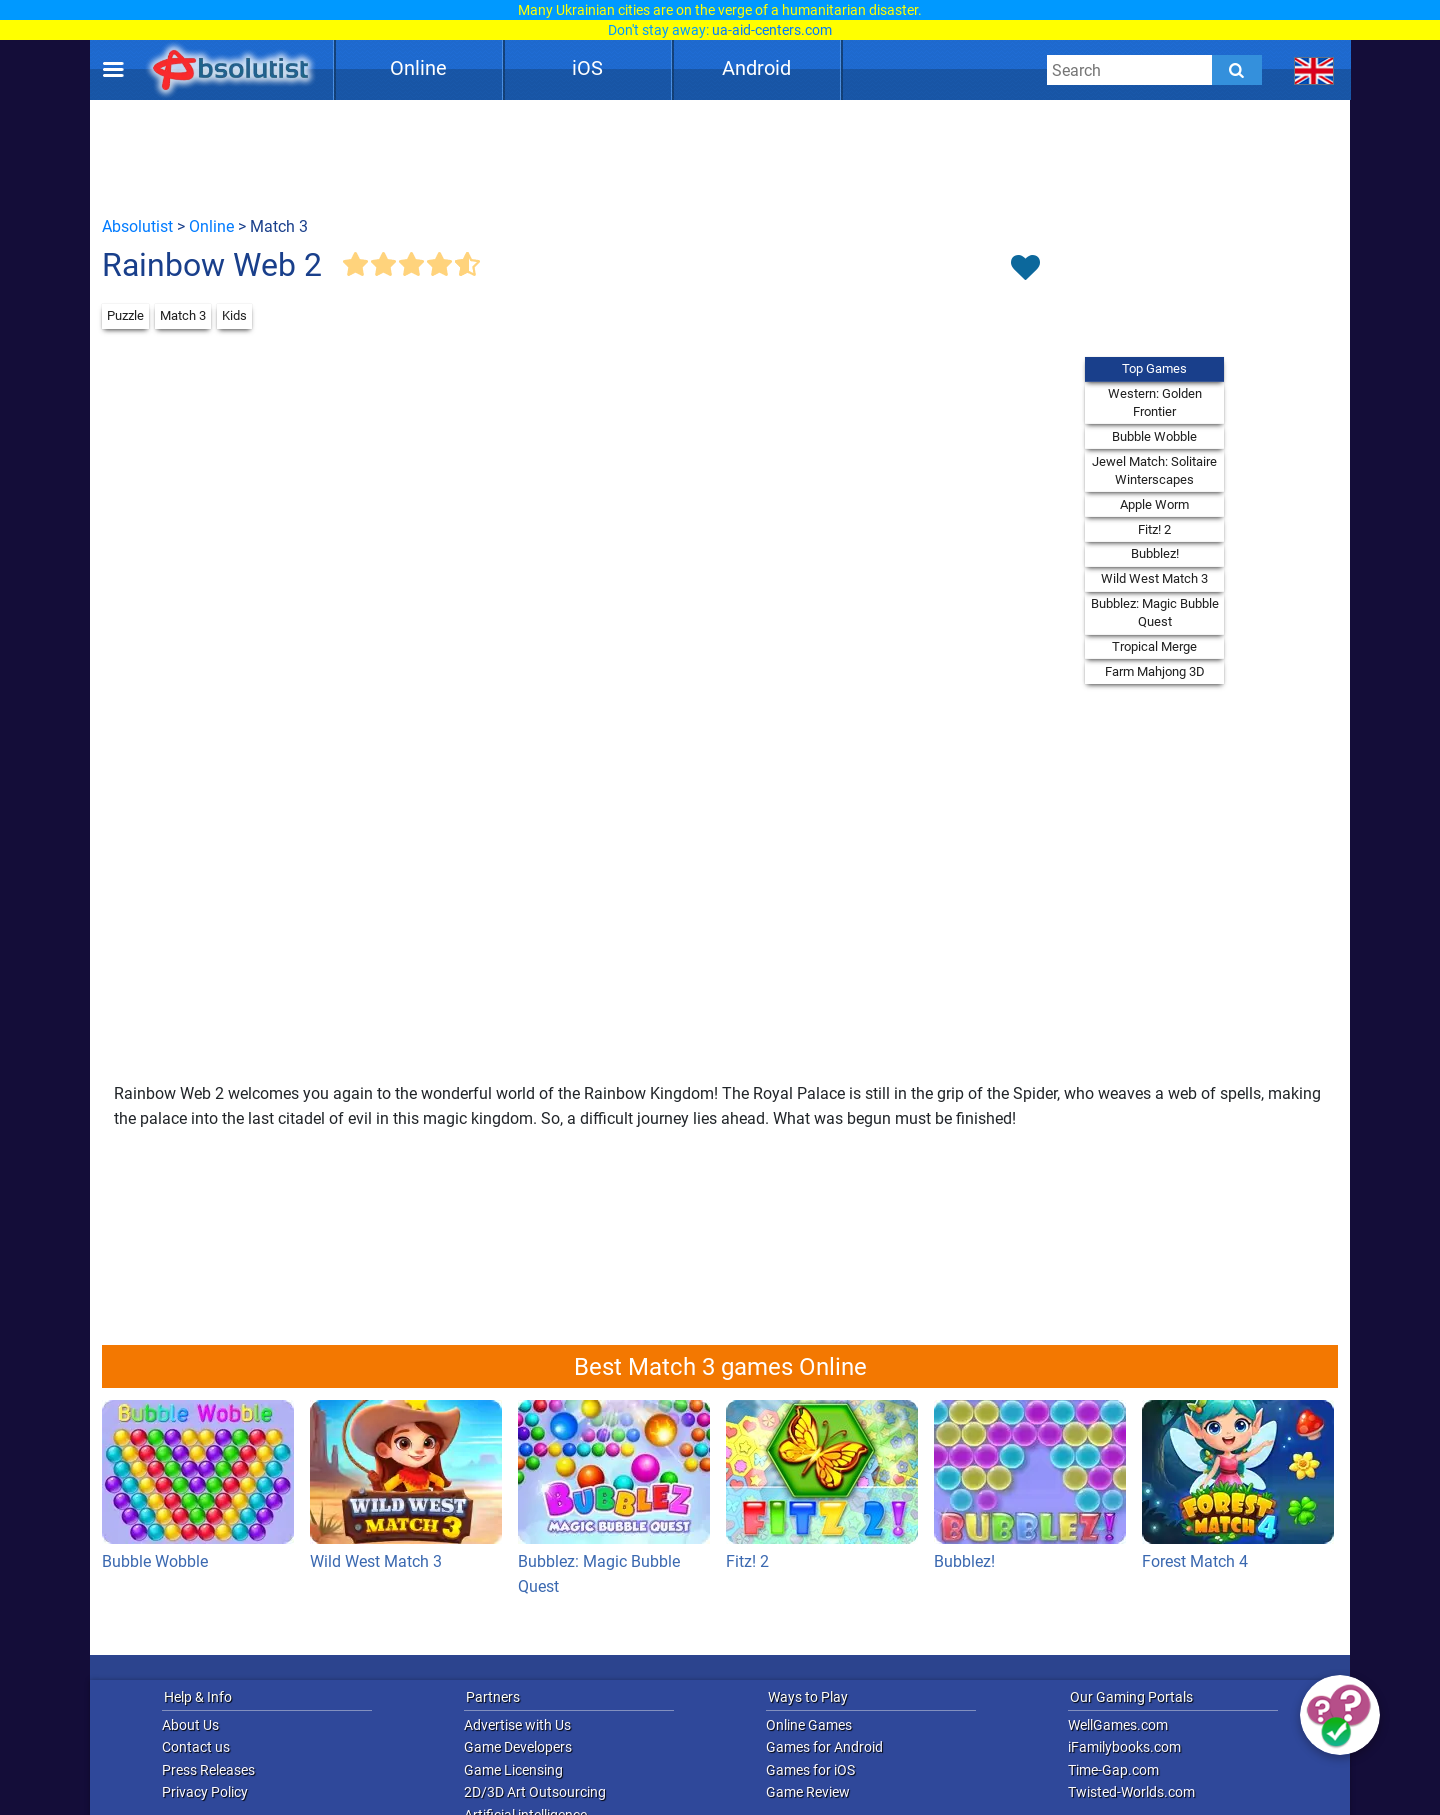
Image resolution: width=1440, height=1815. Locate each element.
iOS (587, 68)
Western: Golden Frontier (1155, 402)
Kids (234, 315)
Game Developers (518, 1747)
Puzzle (125, 315)
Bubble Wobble (1154, 436)
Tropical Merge (1154, 646)
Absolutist (137, 226)
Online (418, 68)
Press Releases (208, 1770)
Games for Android (824, 1747)
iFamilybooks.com (1124, 1747)
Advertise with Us (517, 1725)
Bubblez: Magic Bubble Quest (1155, 612)
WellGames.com (1118, 1725)
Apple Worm (1154, 504)
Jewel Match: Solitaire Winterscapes (1154, 470)
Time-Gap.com (1113, 1770)
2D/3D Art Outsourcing (535, 1792)
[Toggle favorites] (1025, 269)
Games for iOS (810, 1770)
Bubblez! (1155, 553)
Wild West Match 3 (1154, 578)
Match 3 (183, 315)
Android (756, 68)
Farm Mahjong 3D (1155, 671)
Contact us (196, 1747)
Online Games (809, 1725)
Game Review (808, 1792)
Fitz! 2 (1154, 529)
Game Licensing (513, 1770)
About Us (190, 1725)
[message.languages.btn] (1314, 70)
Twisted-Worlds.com (1131, 1792)
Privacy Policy (205, 1792)
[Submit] (1237, 70)
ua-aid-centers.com (772, 30)
